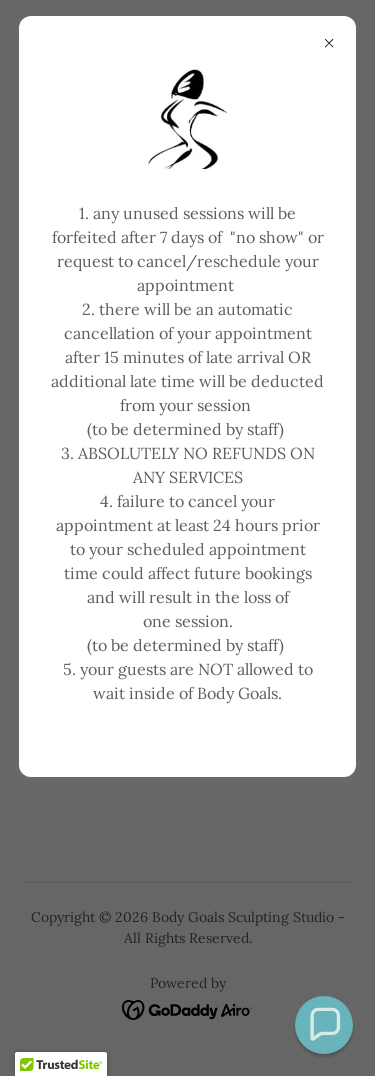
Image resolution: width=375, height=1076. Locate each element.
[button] (324, 1025)
